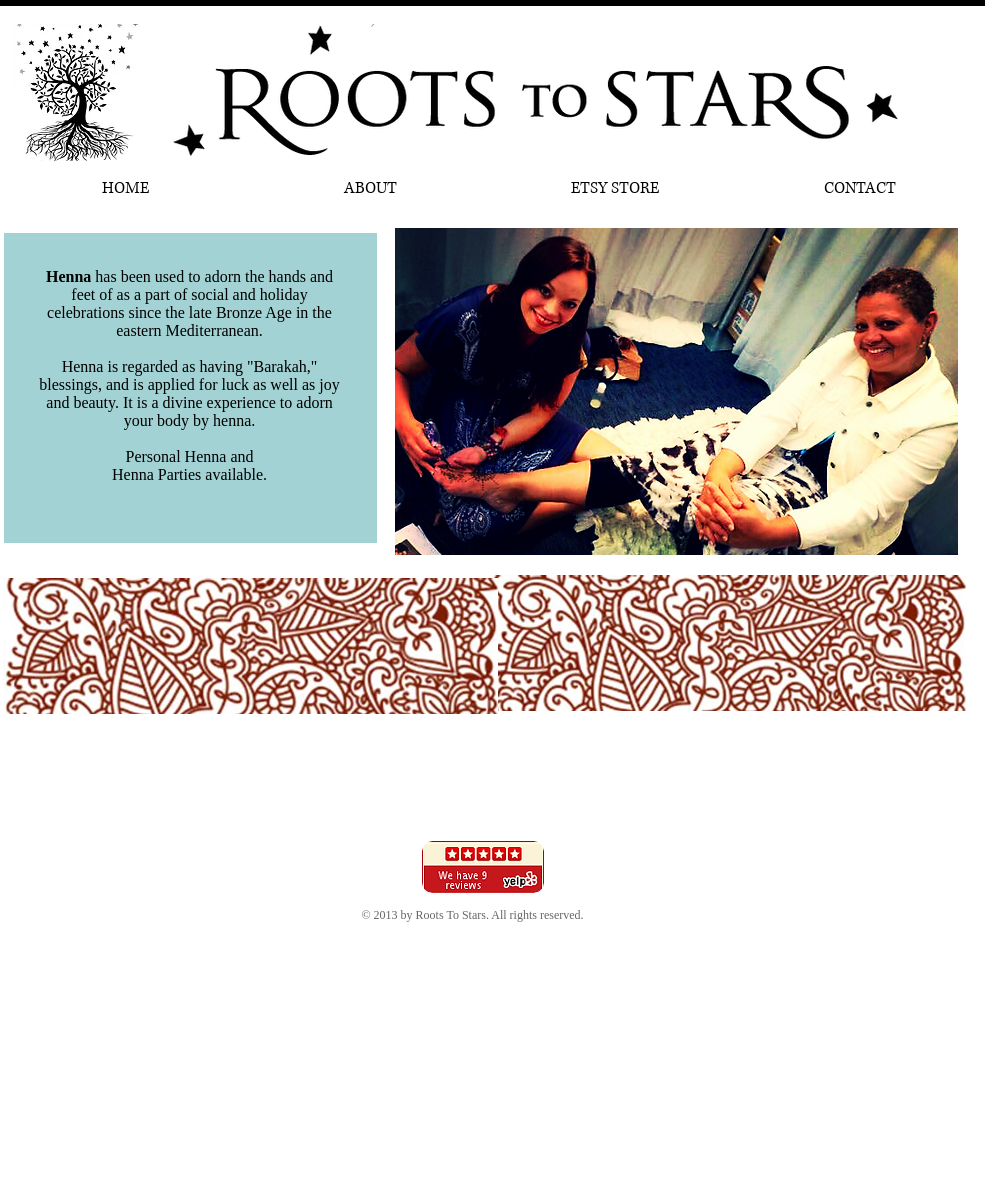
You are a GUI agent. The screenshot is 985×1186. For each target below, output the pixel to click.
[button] (676, 391)
